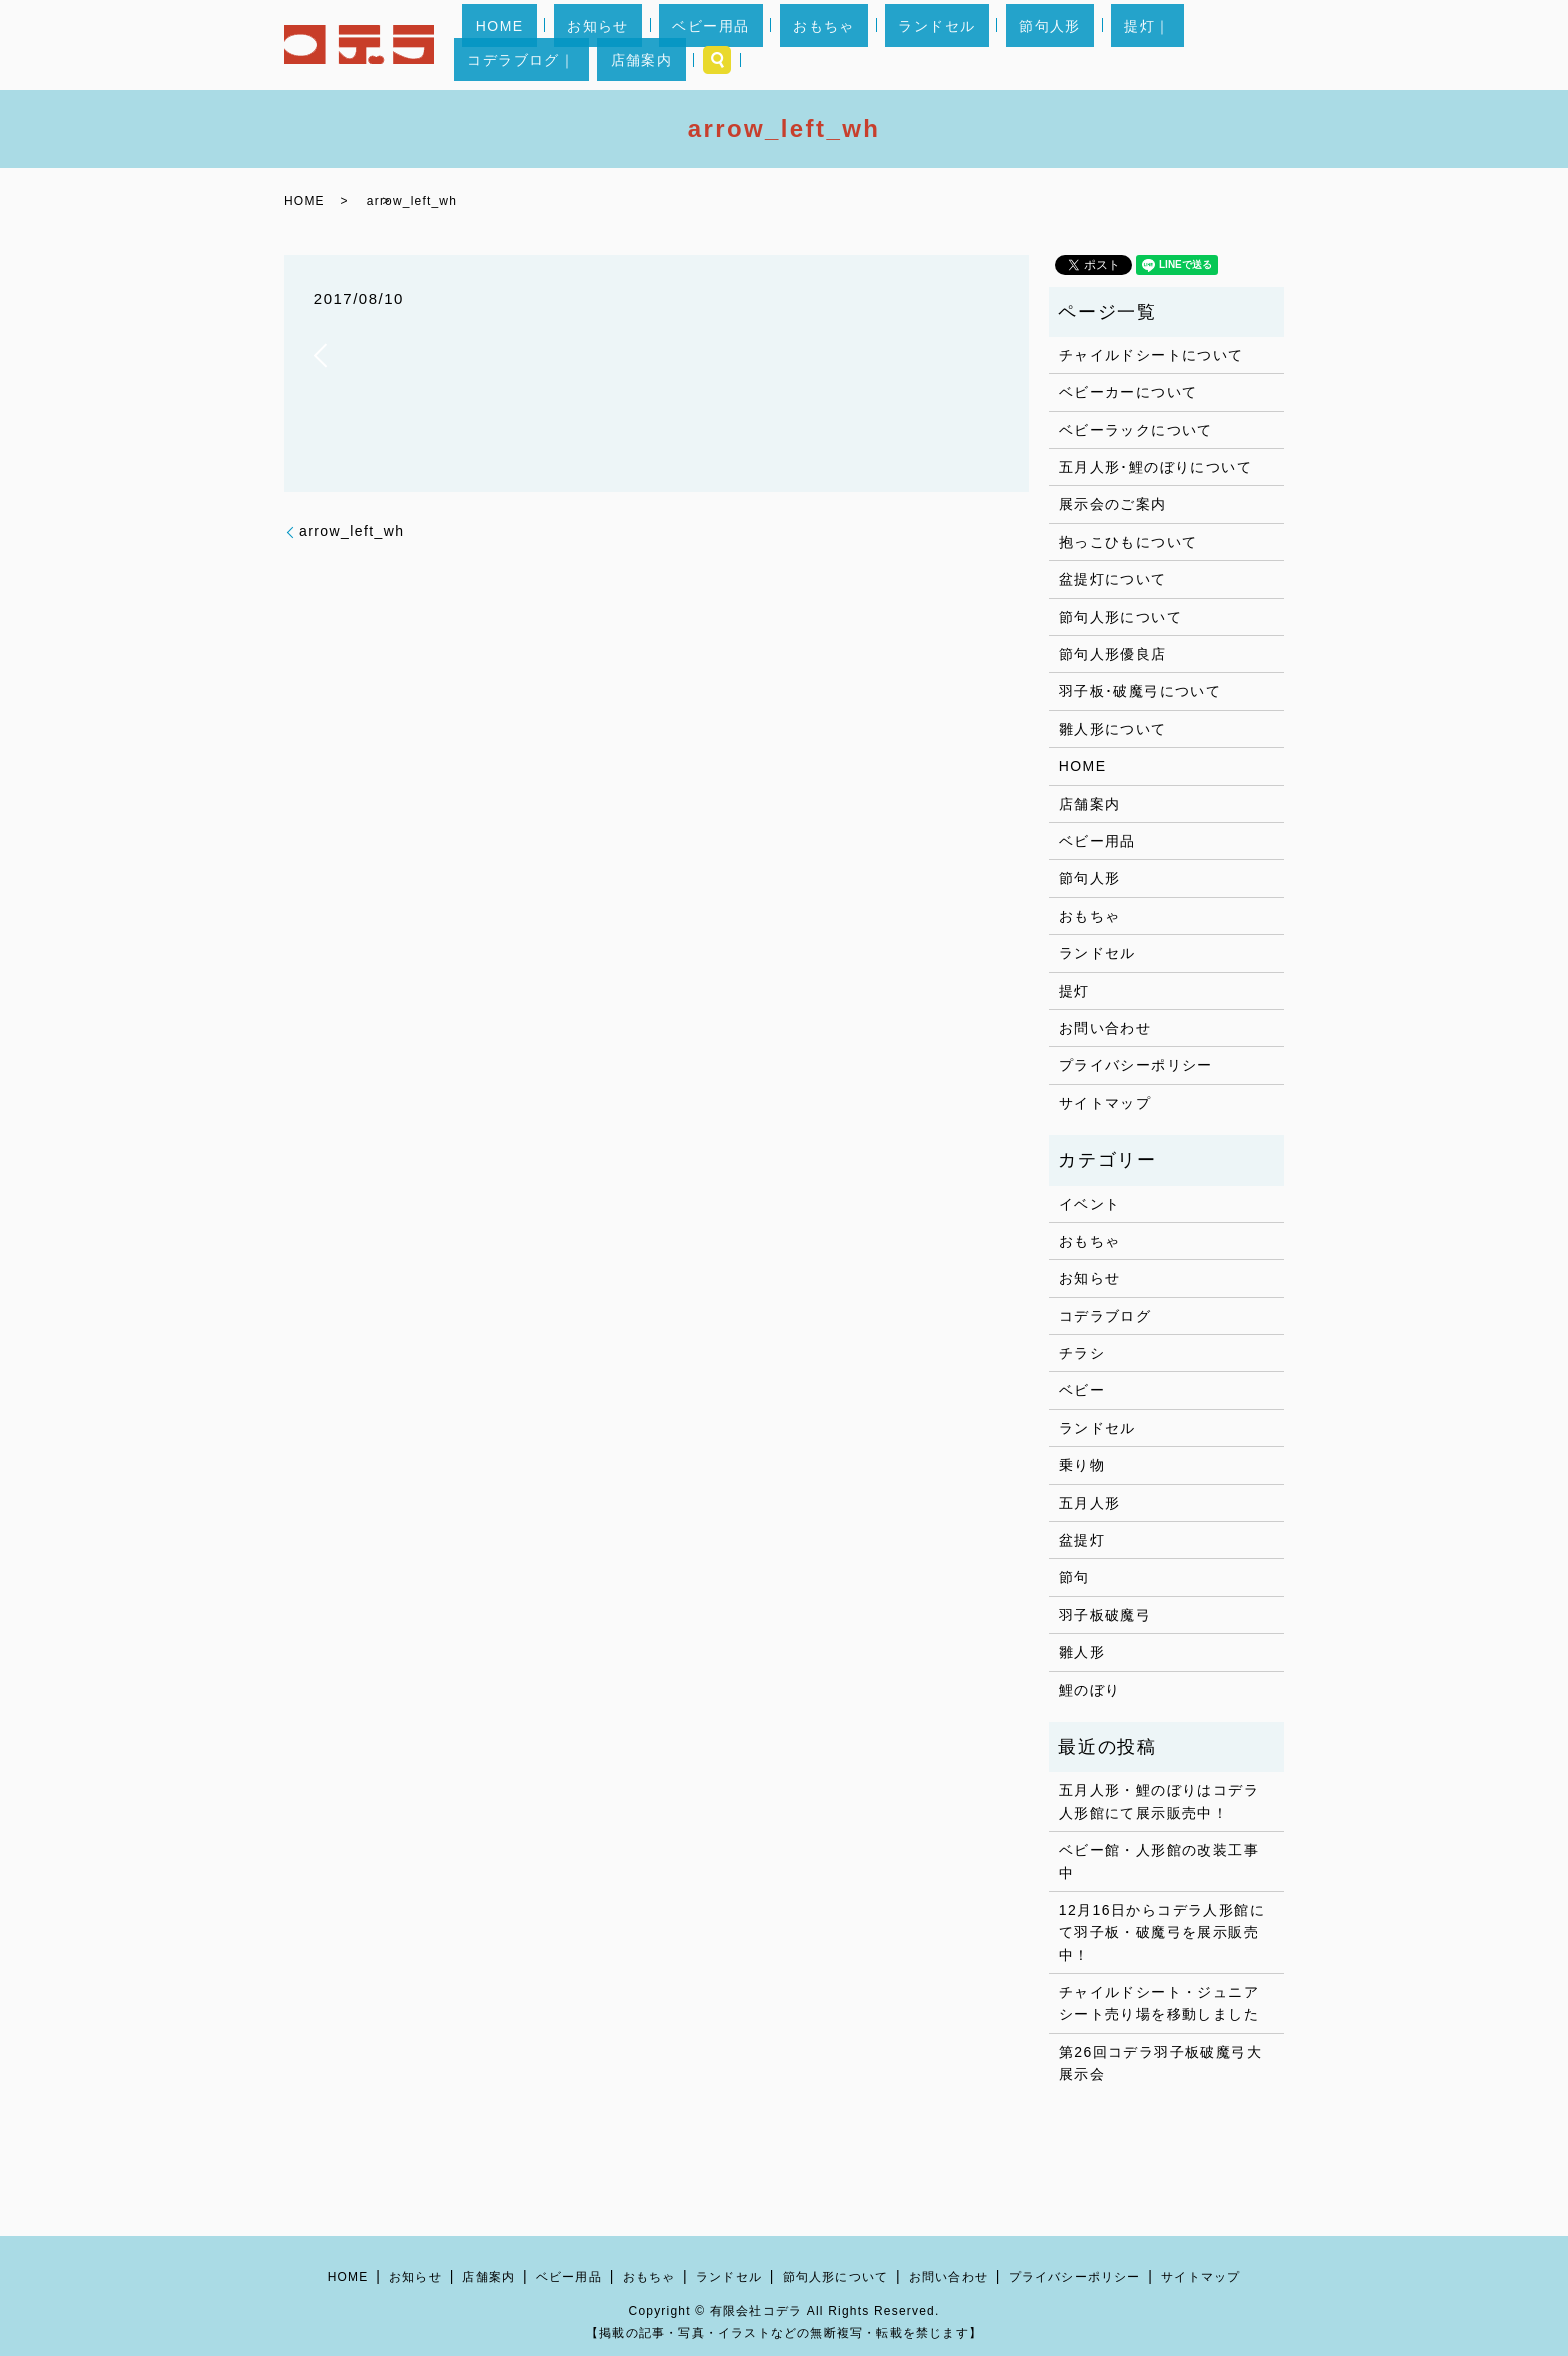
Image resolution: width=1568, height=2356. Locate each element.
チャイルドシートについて (1151, 355)
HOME (533, 45)
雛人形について (1113, 729)
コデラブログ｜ (1105, 45)
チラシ (1082, 1353)
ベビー (1082, 1390)
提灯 (1074, 991)
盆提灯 (1082, 1540)
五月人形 (1090, 1503)
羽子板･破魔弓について (1140, 691)
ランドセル (862, 45)
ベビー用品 (690, 45)
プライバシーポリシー (1136, 1065)
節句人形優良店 (1113, 654)
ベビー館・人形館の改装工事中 (1159, 1861)
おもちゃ (777, 45)
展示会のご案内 (1113, 504)
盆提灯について (1113, 579)
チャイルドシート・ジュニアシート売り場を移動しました (1159, 2003)
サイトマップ (1105, 1103)
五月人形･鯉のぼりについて (1155, 467)
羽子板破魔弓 (1105, 1615)
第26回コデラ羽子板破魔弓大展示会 (1160, 2063)
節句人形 (949, 45)
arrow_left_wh (351, 531)
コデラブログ (1105, 1316)
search (1261, 45)
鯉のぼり (1090, 1690)
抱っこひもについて (1128, 542)
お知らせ (605, 45)
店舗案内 (1198, 45)
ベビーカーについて (1128, 392)
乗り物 (1082, 1465)
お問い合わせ (1105, 1028)
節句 (1074, 1577)
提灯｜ (1019, 45)
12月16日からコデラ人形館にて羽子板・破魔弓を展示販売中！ (1162, 1932)
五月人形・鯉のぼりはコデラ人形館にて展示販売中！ (1159, 1801)
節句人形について (1120, 617)
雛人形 (1082, 1652)
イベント (1090, 1204)
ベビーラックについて (1136, 430)
